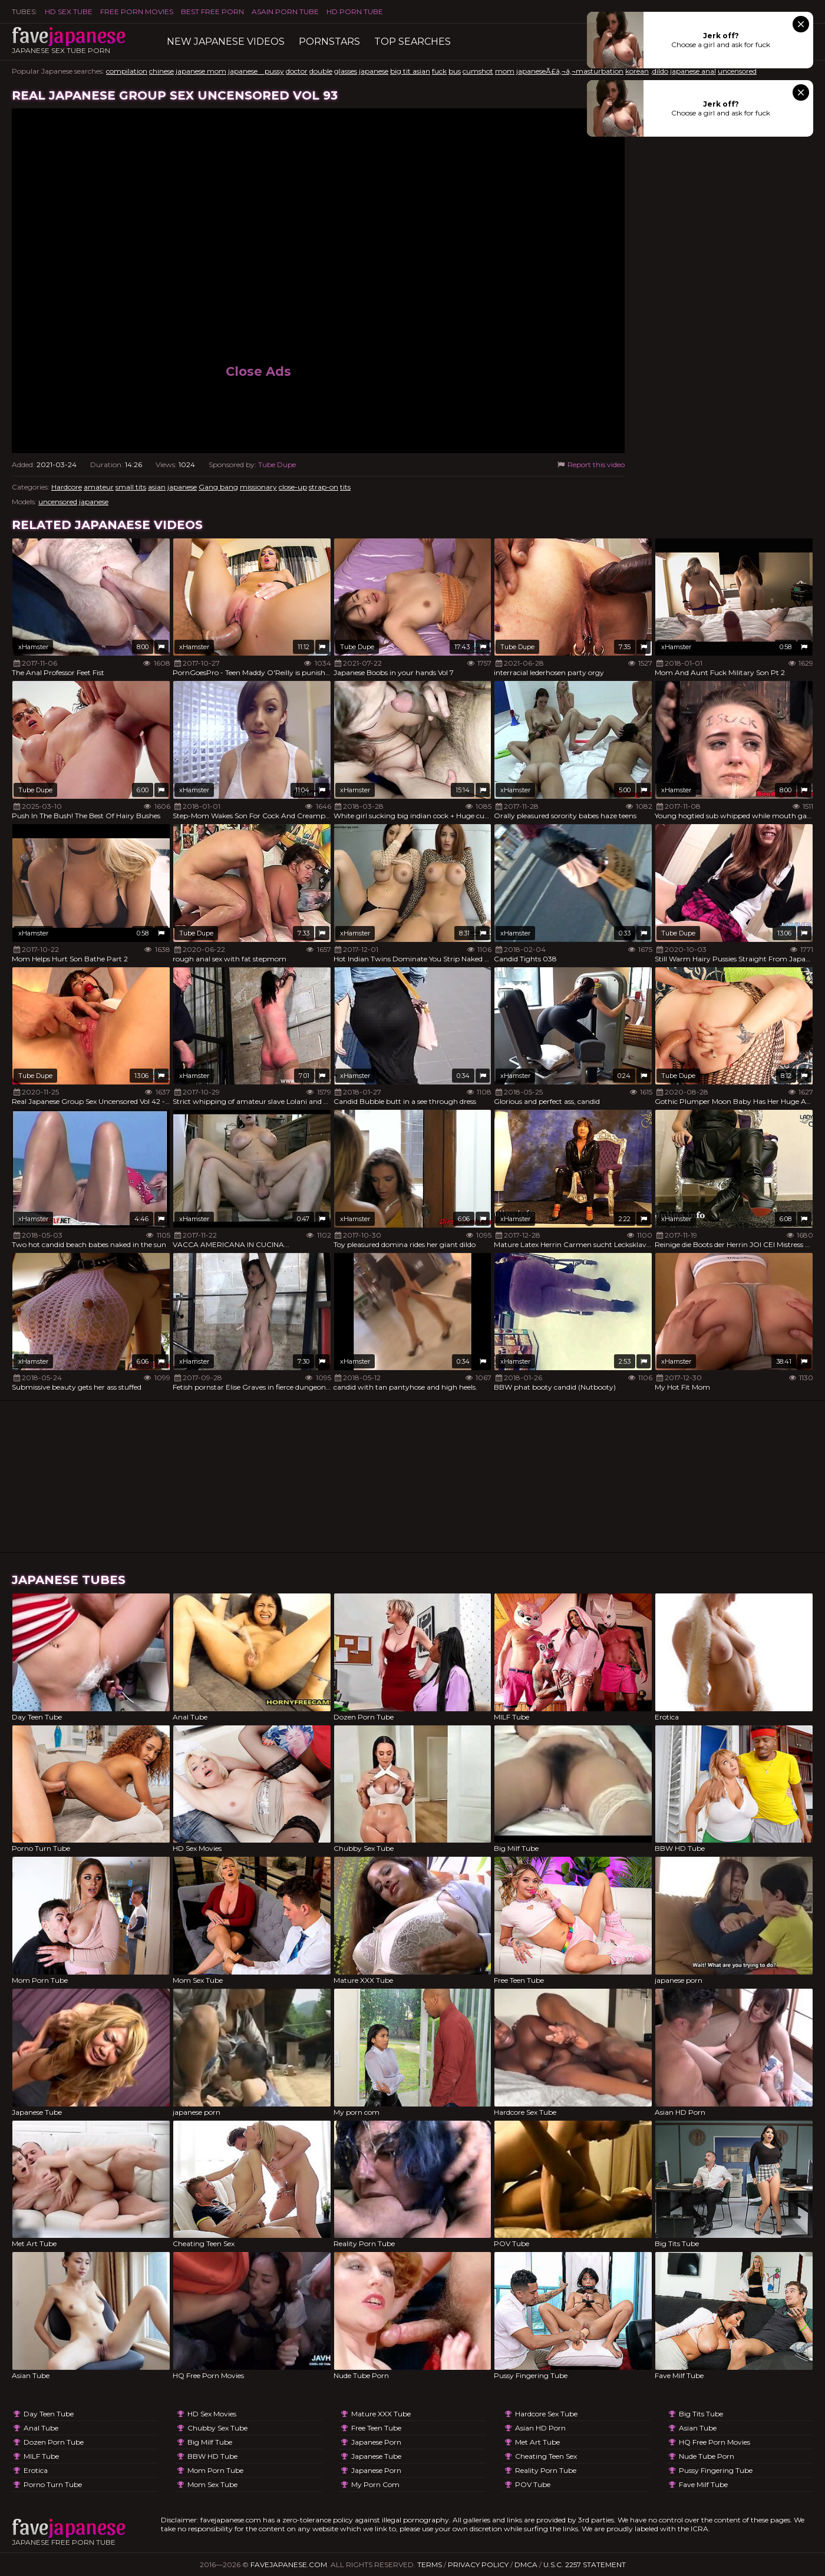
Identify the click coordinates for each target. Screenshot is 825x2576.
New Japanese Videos (226, 41)
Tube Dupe (277, 464)
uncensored (737, 71)
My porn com (375, 2484)
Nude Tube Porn (706, 2456)
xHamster (33, 647)
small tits (131, 486)
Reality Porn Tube (545, 2470)
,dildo (659, 71)
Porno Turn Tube (53, 2484)
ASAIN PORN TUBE (285, 11)
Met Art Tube (537, 2442)
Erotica (36, 2470)
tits (345, 486)
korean (637, 71)
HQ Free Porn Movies (714, 2442)
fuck (439, 71)
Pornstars (329, 41)
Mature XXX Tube (381, 2413)
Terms (429, 2564)
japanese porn (376, 2442)
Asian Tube (698, 2427)
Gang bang (218, 486)
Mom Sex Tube (212, 2484)
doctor (297, 71)
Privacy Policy (478, 2564)
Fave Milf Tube (703, 2484)
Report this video (590, 464)
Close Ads (258, 371)
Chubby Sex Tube (217, 2427)
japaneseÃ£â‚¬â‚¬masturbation (569, 71)
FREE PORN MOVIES (136, 11)
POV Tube (532, 2484)
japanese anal (693, 71)
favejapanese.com (288, 2564)
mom (504, 71)
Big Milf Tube (209, 2442)
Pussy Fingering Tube (716, 2470)
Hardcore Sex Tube (546, 2413)
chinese (161, 71)
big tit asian (410, 71)
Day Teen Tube (49, 2413)
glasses (345, 71)
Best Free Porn (212, 11)
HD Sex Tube (69, 11)
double (320, 71)
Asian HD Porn (540, 2427)
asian (157, 486)
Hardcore (66, 486)
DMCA (525, 2564)
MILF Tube (41, 2456)
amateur (99, 486)
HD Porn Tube (354, 11)
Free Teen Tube (376, 2427)
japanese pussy (256, 71)
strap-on (323, 486)
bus (454, 71)
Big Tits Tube (701, 2413)
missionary (258, 486)
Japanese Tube (376, 2456)
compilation (126, 71)
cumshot (478, 71)
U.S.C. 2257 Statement (584, 2564)
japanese (373, 71)
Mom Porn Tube (215, 2470)
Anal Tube (41, 2427)
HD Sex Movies (211, 2413)
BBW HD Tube (212, 2456)
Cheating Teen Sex (546, 2456)
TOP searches (412, 41)
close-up (293, 486)
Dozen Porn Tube (54, 2442)
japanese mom (201, 71)
